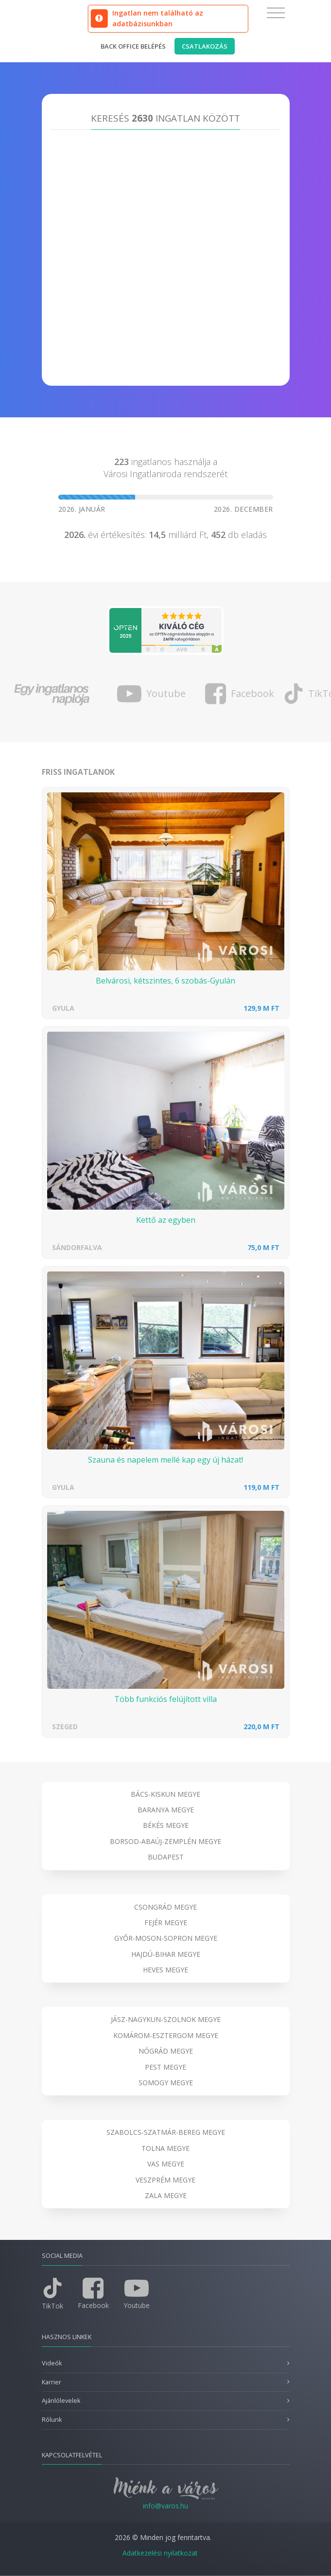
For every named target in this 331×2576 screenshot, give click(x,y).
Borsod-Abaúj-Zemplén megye (165, 1841)
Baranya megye (166, 1809)
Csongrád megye (165, 1907)
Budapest (166, 1856)
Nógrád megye (166, 2051)
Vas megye (165, 2163)
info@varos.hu (165, 2505)
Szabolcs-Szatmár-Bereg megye (165, 2132)
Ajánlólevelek (61, 2401)
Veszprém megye (165, 2179)
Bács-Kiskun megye (165, 1794)
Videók (52, 2363)
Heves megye (165, 1969)
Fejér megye (165, 1922)
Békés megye (166, 1825)
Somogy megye (166, 2082)
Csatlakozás (204, 46)
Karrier (51, 2382)
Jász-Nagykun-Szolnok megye (166, 2019)
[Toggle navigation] (276, 13)
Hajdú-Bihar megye (165, 1954)
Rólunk (52, 2419)
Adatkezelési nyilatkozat (160, 2553)
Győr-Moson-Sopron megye (165, 1938)
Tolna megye (165, 2148)
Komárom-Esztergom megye (165, 2035)
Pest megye (165, 2067)
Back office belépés (133, 46)
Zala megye (166, 2195)
